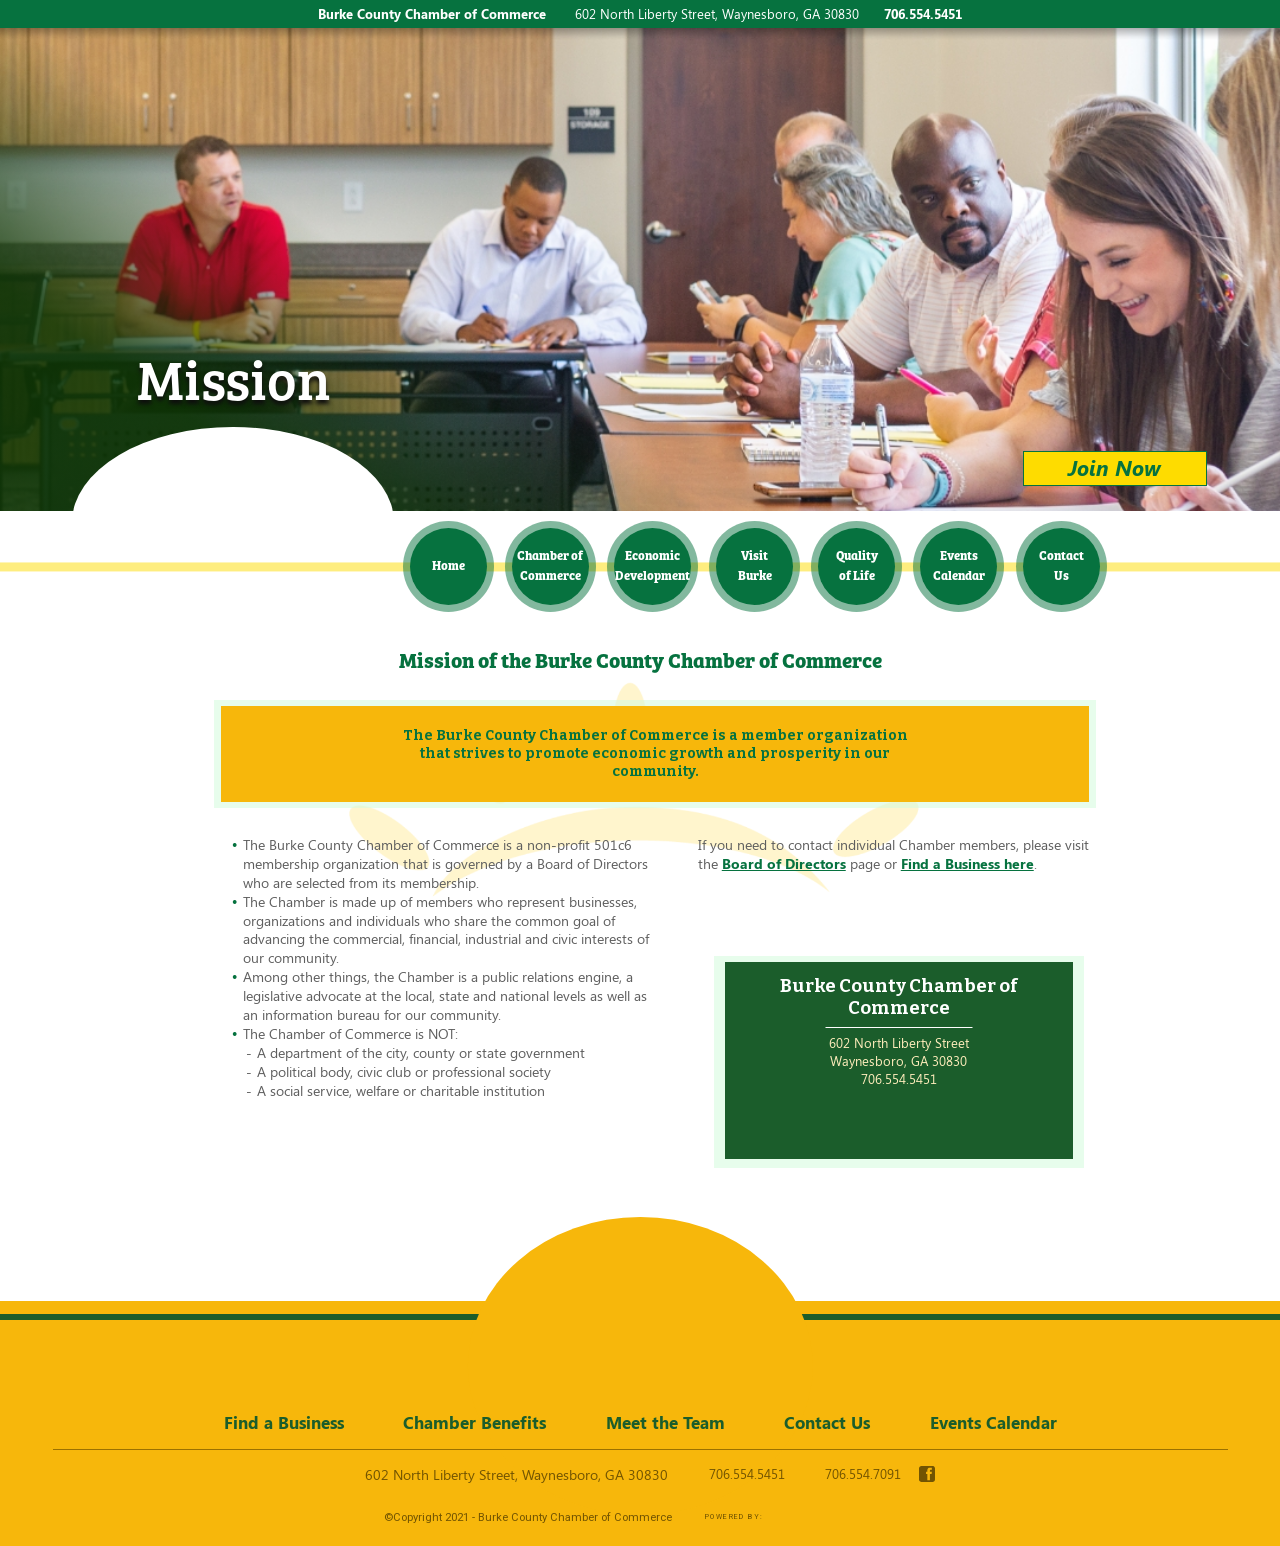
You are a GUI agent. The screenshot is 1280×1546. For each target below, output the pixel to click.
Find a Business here (967, 863)
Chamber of (550, 564)
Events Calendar (993, 1422)
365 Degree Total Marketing (834, 1517)
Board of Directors (784, 863)
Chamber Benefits (474, 1422)
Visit (755, 564)
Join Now (1114, 467)
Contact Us (827, 1422)
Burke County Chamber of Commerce (229, 494)
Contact (1061, 564)
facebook (927, 1474)
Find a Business (284, 1422)
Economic (652, 564)
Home (448, 564)
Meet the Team (665, 1422)
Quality (857, 564)
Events (959, 564)
